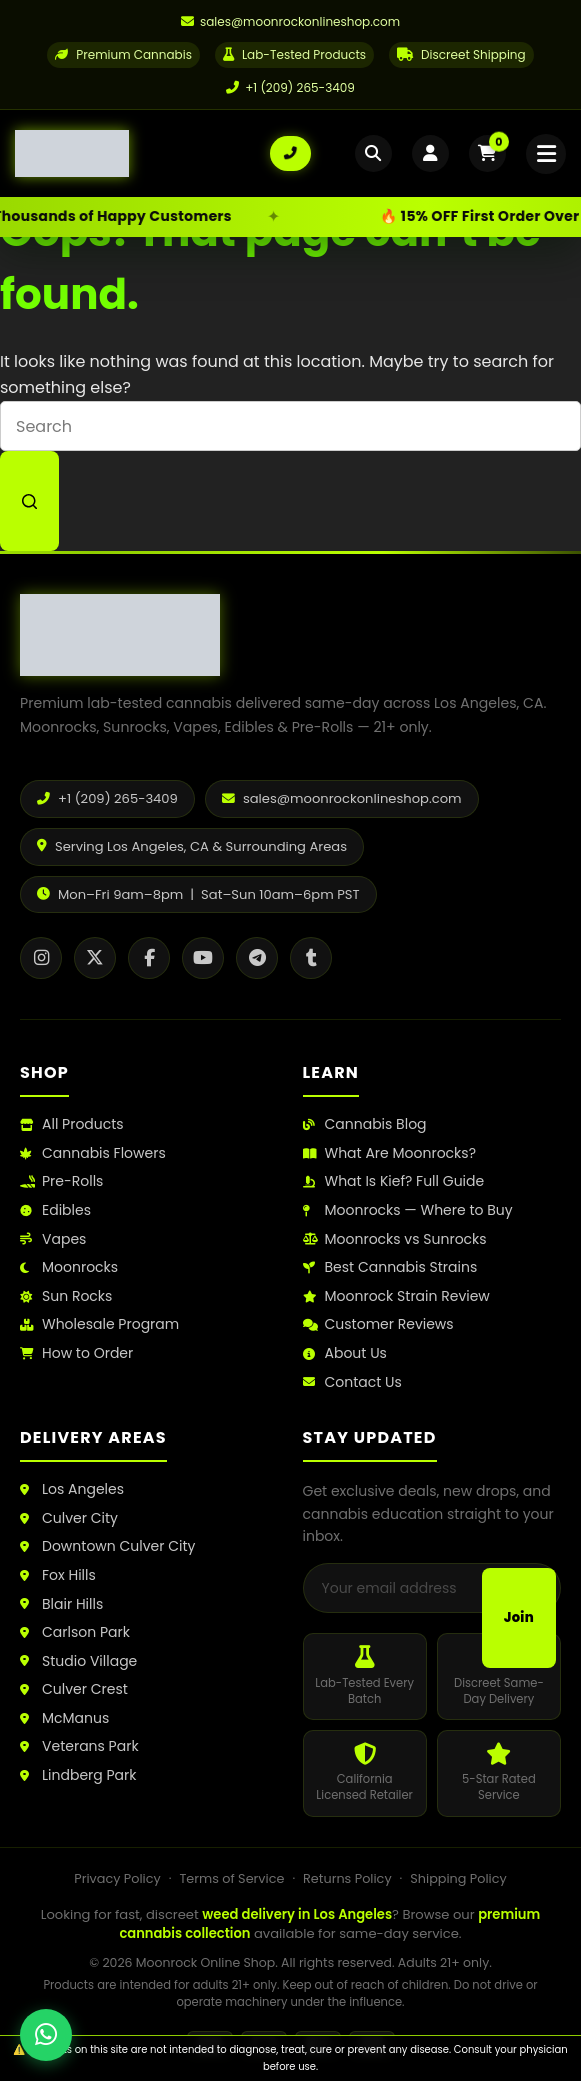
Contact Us (352, 1382)
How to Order (76, 1353)
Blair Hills (61, 1604)
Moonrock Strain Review (396, 1296)
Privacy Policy (117, 1878)
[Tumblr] (311, 958)
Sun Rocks (66, 1296)
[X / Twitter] (95, 958)
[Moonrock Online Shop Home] (142, 155)
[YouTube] (203, 958)
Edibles (55, 1210)
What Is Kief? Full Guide (394, 1181)
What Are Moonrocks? (389, 1153)
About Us (345, 1353)
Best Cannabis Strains (390, 1267)
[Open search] (362, 155)
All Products (72, 1124)
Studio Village (78, 1661)
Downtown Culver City (107, 1546)
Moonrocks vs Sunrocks (395, 1239)
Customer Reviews (378, 1324)
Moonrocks (69, 1267)
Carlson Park (75, 1632)
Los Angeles (72, 1489)
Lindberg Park (78, 1775)
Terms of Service (231, 1878)
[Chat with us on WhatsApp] (46, 2035)
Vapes (53, 1239)
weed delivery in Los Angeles (297, 1914)
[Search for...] (290, 426)
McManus (64, 1718)
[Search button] (29, 501)
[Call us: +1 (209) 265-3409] (290, 155)
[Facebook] (149, 958)
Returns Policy (347, 1878)
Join (519, 1617)
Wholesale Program (99, 1324)
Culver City (69, 1518)
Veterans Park (79, 1746)
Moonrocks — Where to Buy (408, 1210)
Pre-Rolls (61, 1181)
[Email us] (290, 22)
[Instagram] (41, 958)
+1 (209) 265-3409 (290, 87)
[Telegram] (257, 958)
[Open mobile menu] (544, 155)
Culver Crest (74, 1689)
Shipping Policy (458, 1878)
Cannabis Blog (365, 1124)
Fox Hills (58, 1575)
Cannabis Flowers (93, 1153)
